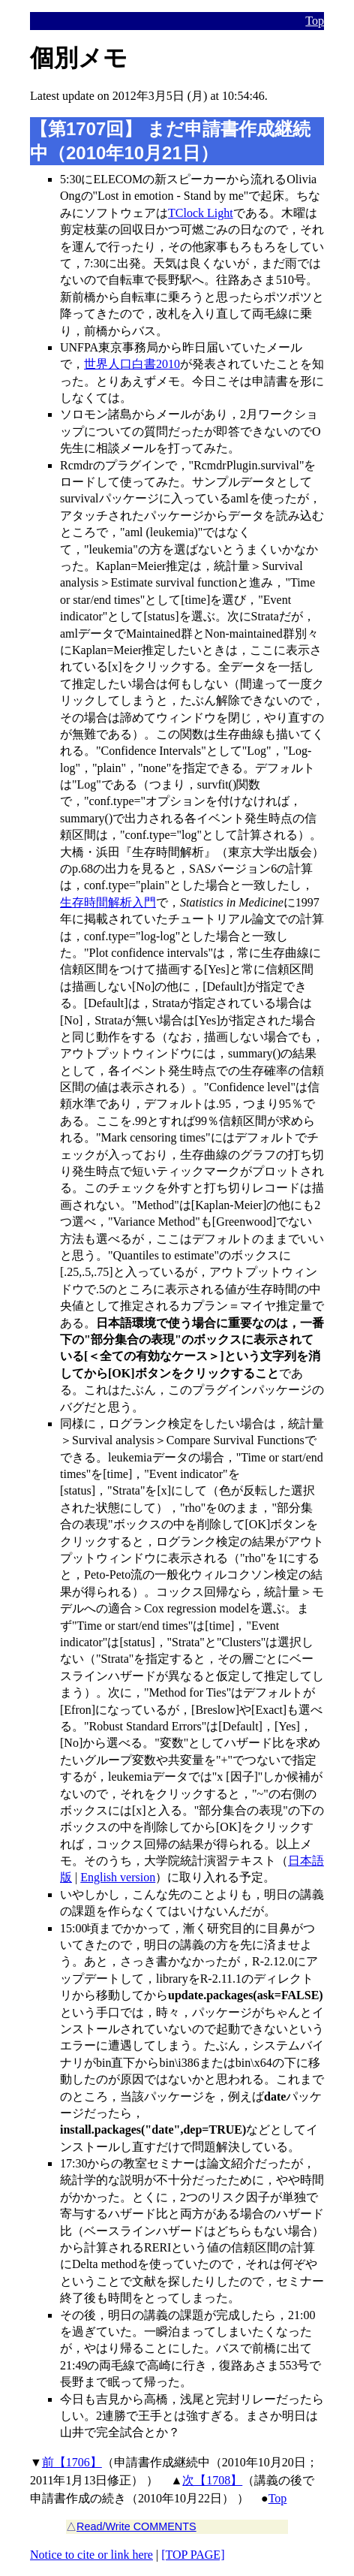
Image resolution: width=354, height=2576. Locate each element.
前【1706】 (72, 2462)
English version (117, 1877)
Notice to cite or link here (91, 2554)
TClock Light (200, 213)
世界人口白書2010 (132, 363)
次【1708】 (212, 2480)
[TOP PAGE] (192, 2554)
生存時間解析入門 (108, 902)
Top (314, 20)
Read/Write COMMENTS (136, 2526)
